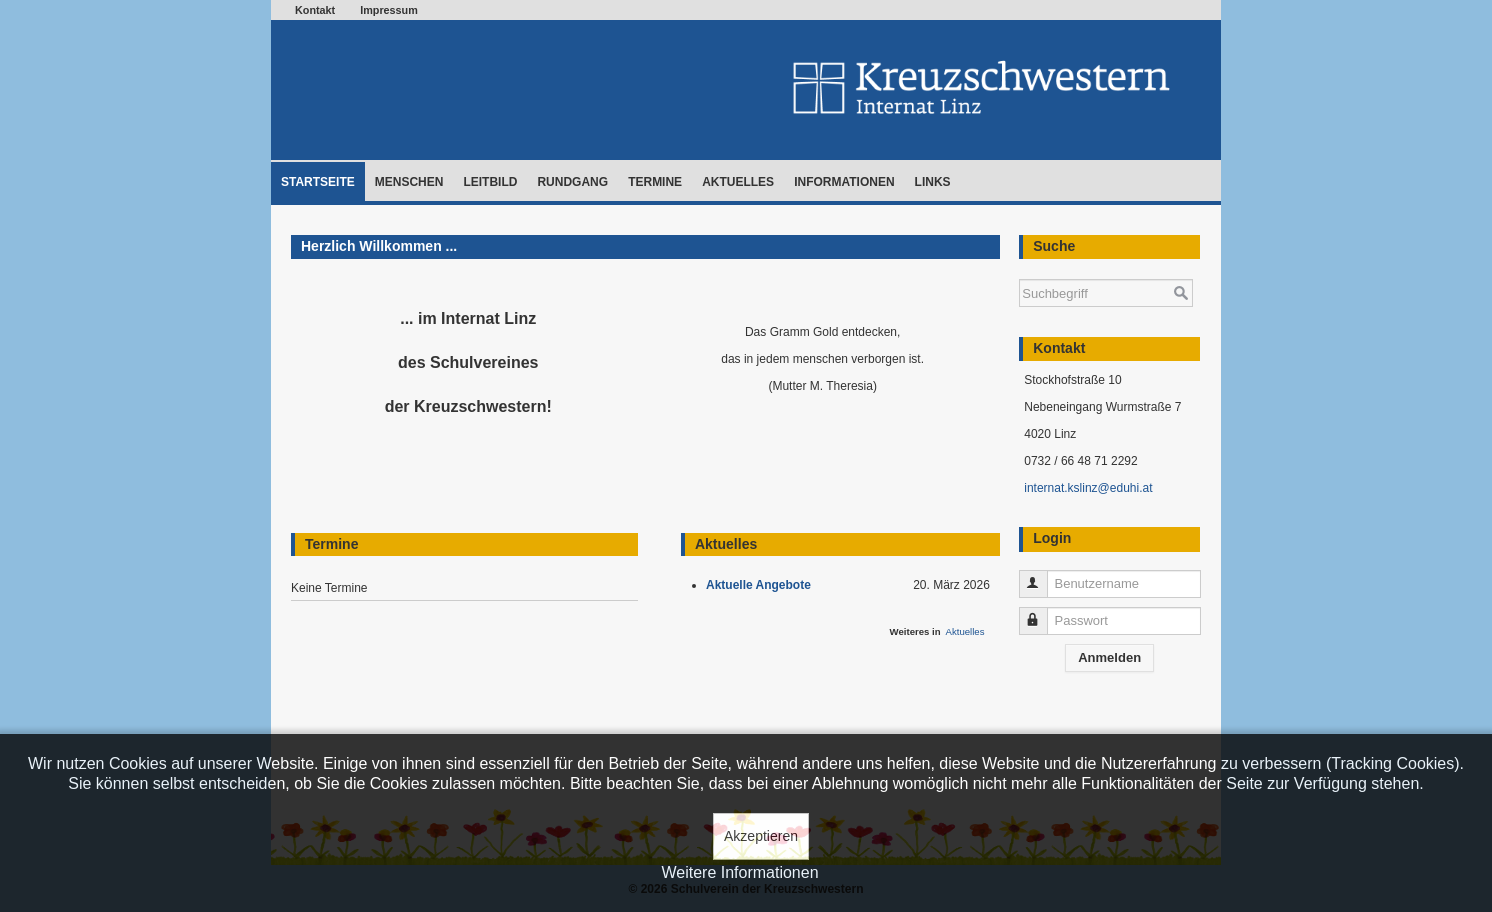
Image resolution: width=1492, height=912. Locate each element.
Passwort (1042, 612)
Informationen (844, 182)
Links (933, 182)
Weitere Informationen (739, 872)
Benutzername (1042, 575)
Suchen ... (1019, 269)
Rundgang (572, 182)
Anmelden (1109, 657)
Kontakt (315, 10)
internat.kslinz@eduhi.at (1088, 488)
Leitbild (490, 182)
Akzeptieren (761, 836)
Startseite (318, 182)
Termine (655, 182)
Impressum (389, 10)
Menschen (409, 182)
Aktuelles (738, 182)
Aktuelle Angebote (762, 585)
